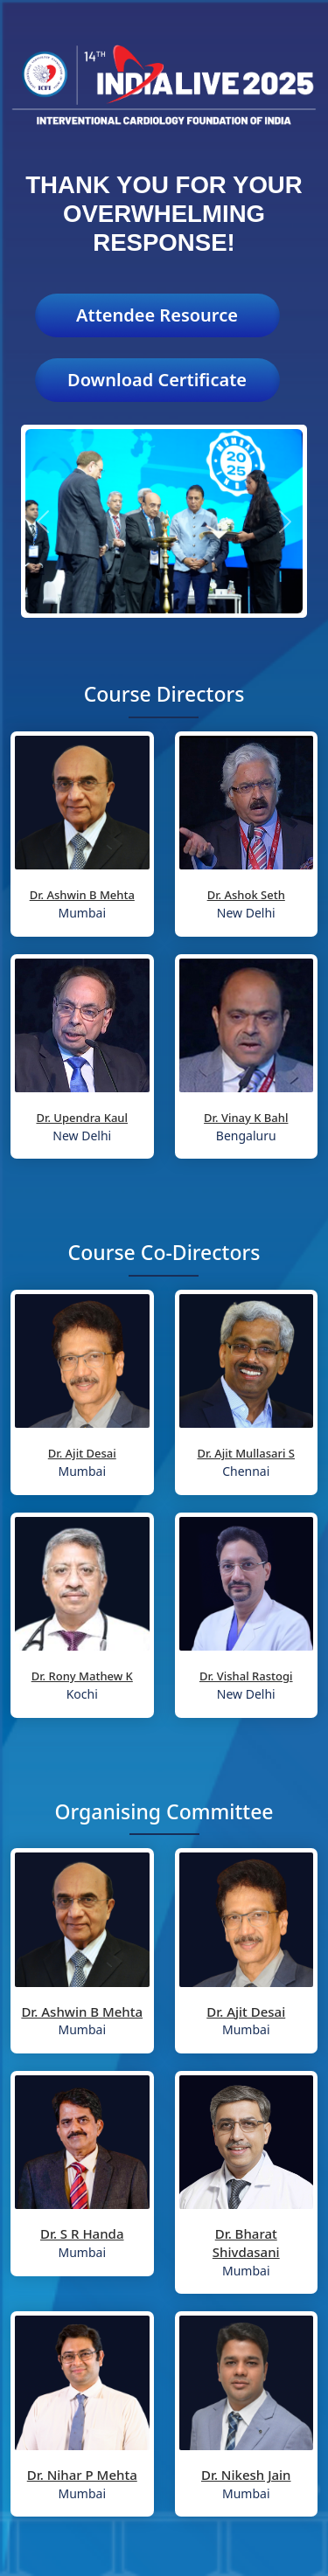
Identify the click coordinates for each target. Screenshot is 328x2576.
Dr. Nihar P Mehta (82, 2474)
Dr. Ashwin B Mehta (82, 895)
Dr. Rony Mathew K (82, 1676)
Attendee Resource (157, 315)
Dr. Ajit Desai (82, 1453)
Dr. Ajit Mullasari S (246, 1453)
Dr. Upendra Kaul (82, 1117)
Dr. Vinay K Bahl (246, 1117)
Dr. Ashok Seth (246, 895)
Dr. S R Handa (82, 2233)
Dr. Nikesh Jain (246, 2474)
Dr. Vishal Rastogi (246, 1676)
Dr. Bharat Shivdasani (246, 2243)
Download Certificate (157, 379)
